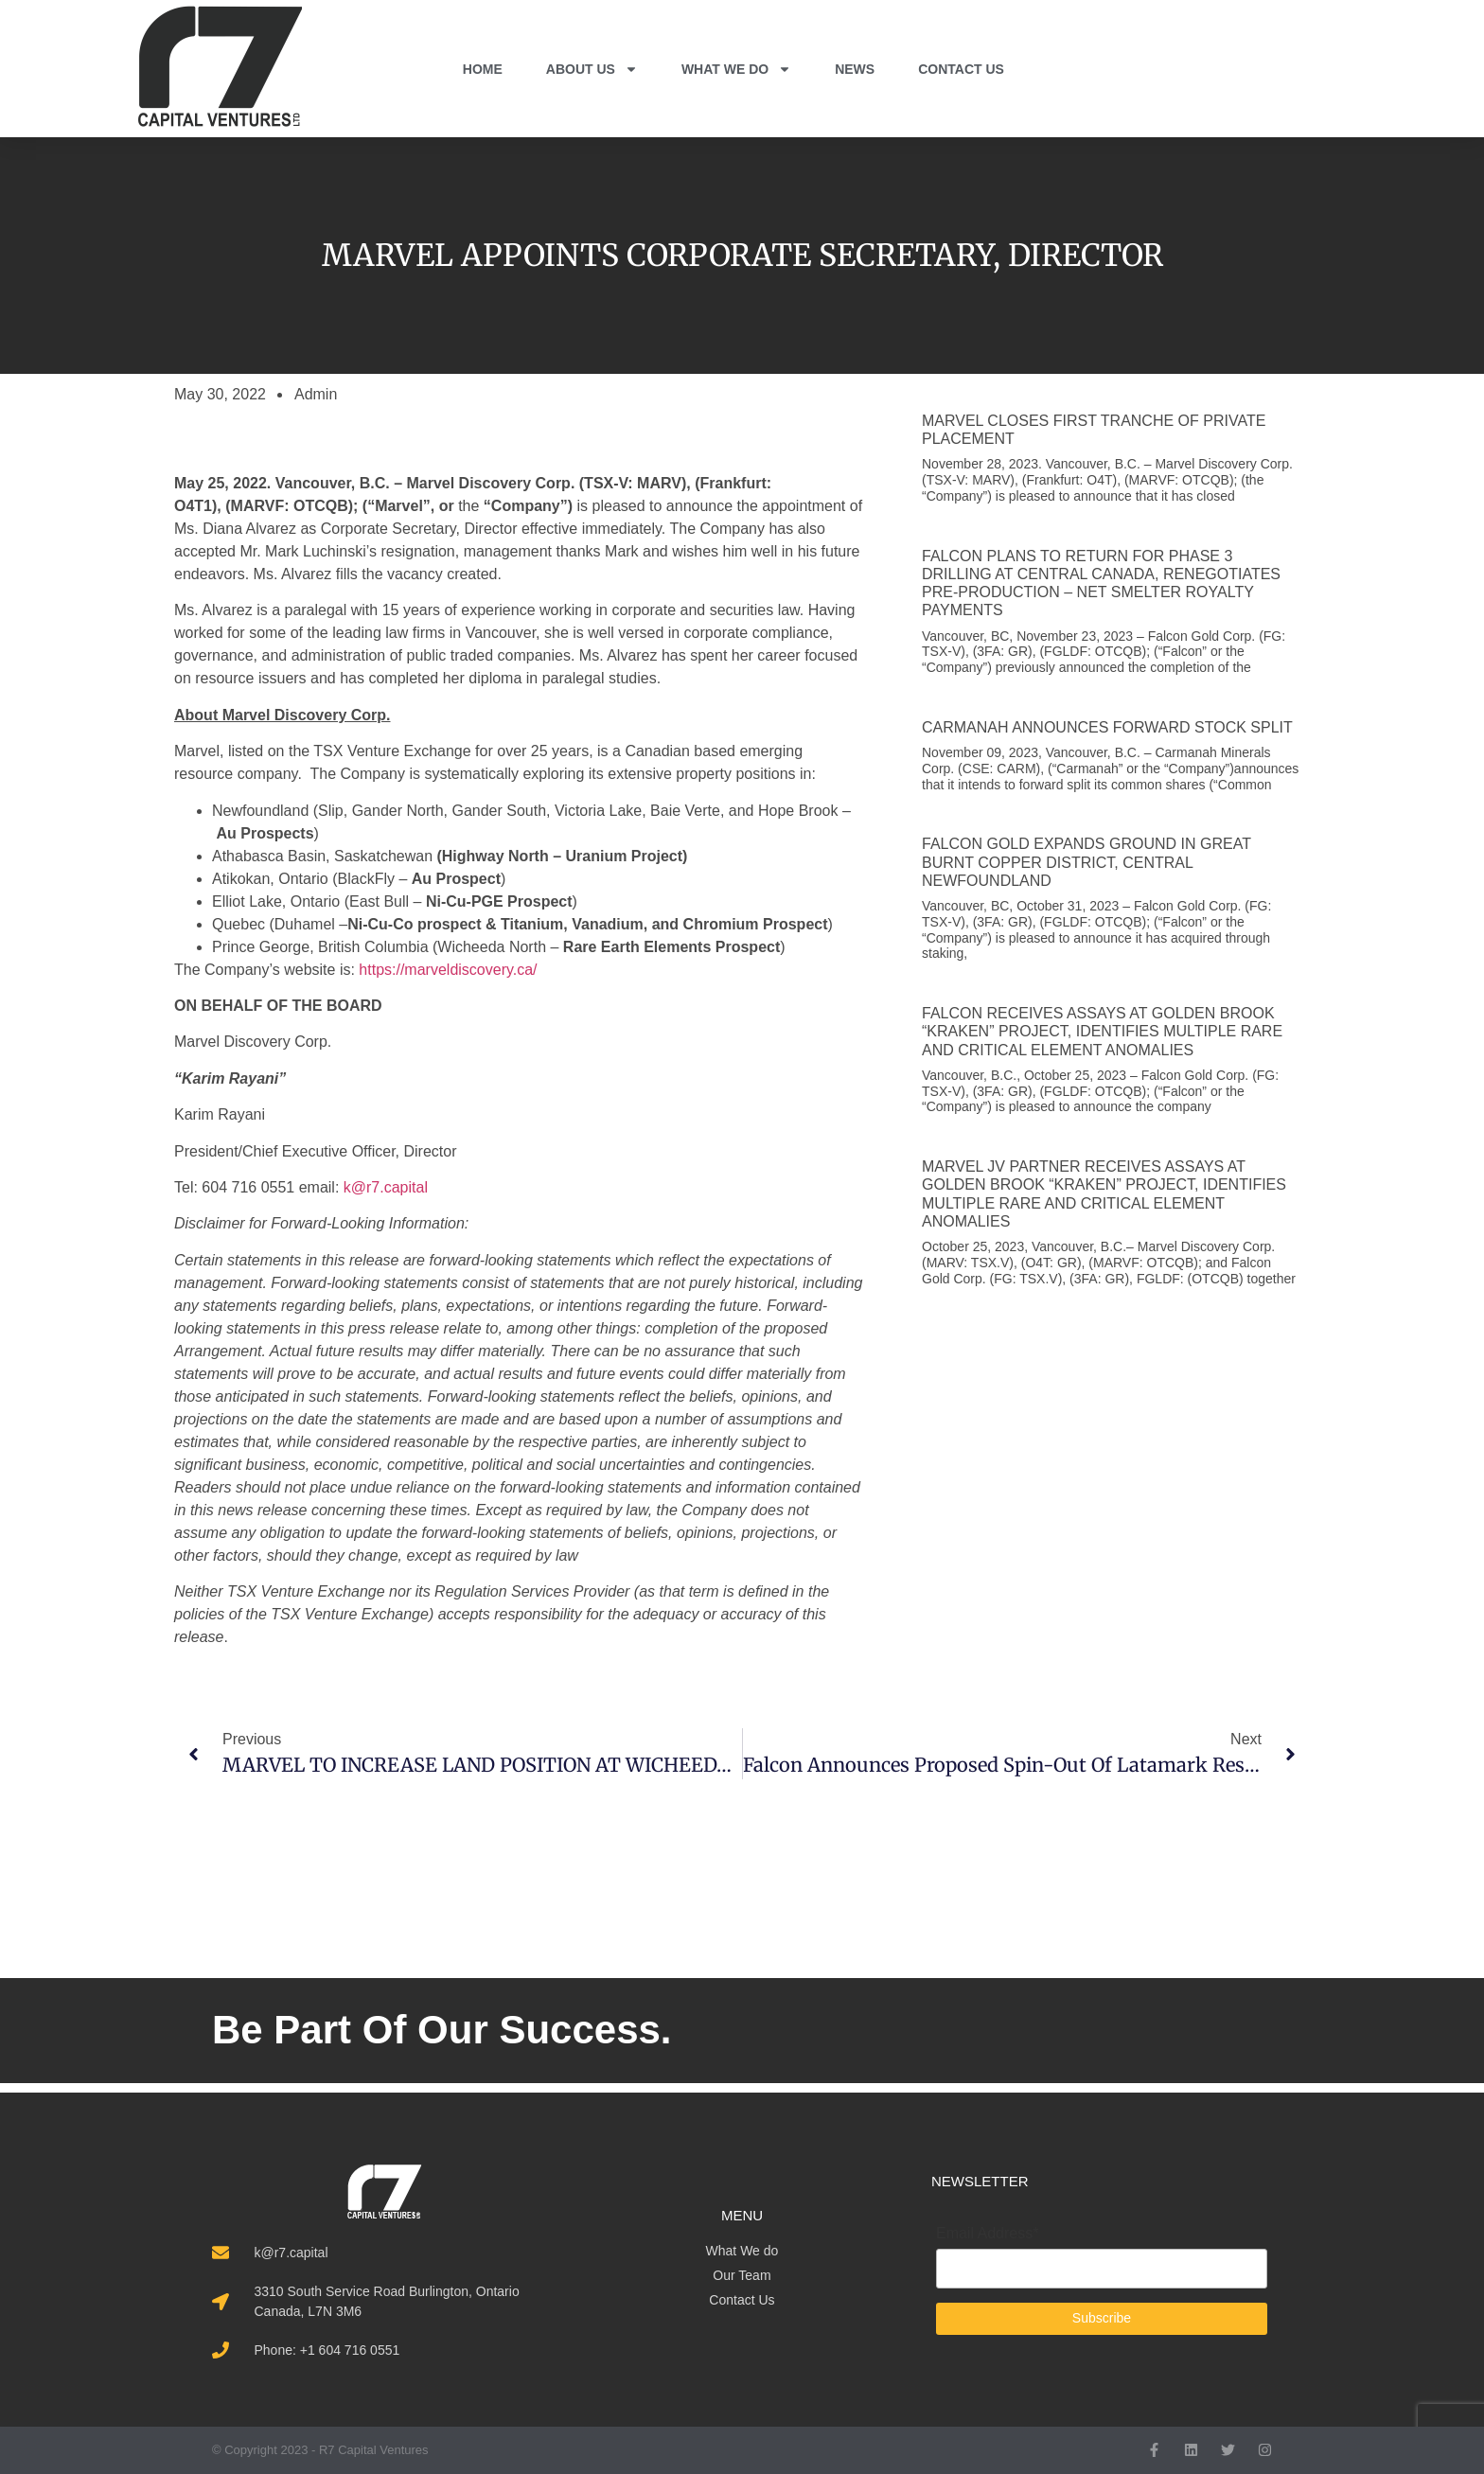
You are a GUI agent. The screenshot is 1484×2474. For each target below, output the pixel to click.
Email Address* (987, 2233)
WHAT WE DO (736, 69)
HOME (483, 69)
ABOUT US (592, 69)
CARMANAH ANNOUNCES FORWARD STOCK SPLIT (1107, 727)
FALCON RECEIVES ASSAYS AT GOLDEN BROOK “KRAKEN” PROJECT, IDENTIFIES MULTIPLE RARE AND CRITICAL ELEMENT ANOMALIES (1102, 1031)
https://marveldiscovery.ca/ (448, 970)
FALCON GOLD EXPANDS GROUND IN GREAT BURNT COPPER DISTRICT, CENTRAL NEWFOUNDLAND (1086, 862)
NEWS (854, 69)
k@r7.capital (386, 1187)
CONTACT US (961, 69)
